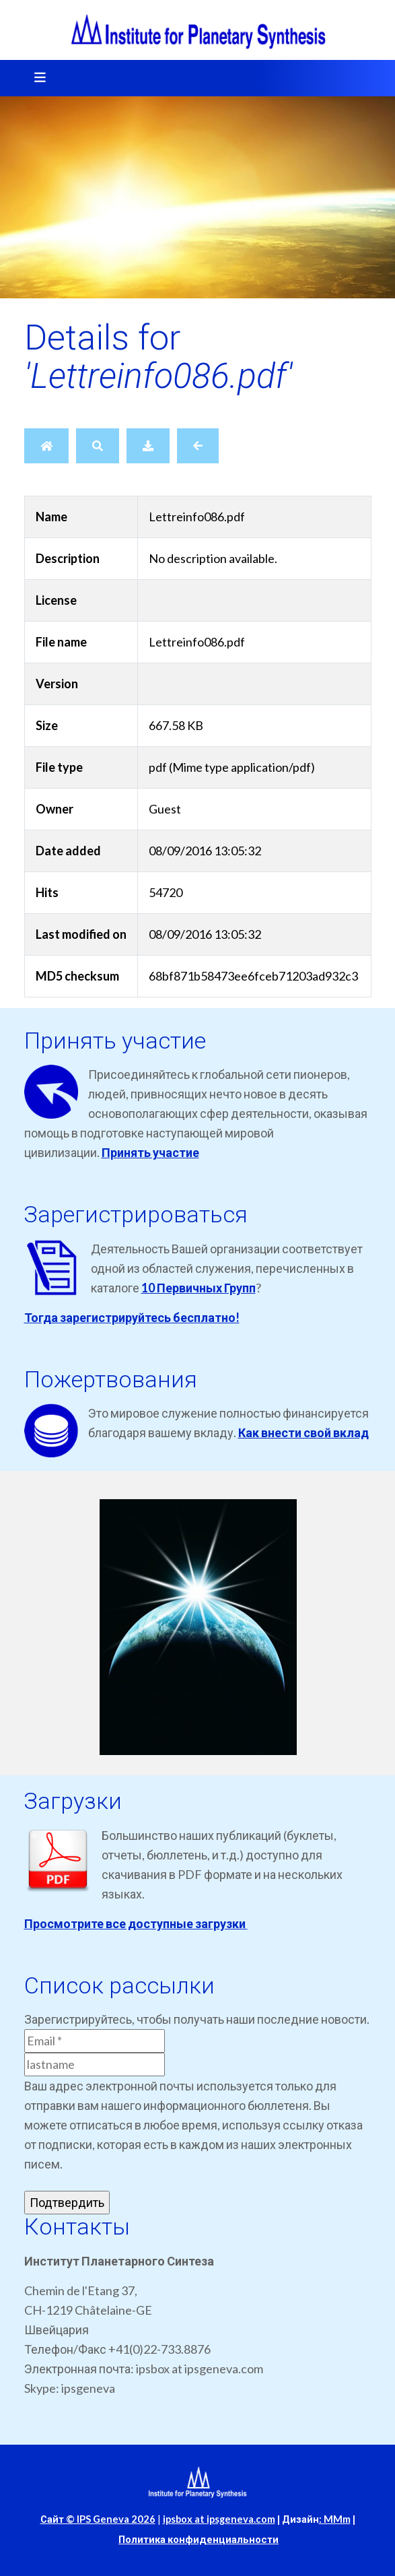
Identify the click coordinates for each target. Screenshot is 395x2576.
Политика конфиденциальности (198, 2539)
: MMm (335, 2519)
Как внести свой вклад (303, 1432)
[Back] (198, 445)
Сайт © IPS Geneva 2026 (97, 2519)
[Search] (97, 445)
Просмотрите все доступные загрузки (136, 1923)
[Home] (46, 445)
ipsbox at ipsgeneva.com (219, 2519)
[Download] (148, 445)
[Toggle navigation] (36, 78)
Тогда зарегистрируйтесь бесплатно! (132, 1317)
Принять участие (150, 1152)
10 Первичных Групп (198, 1287)
